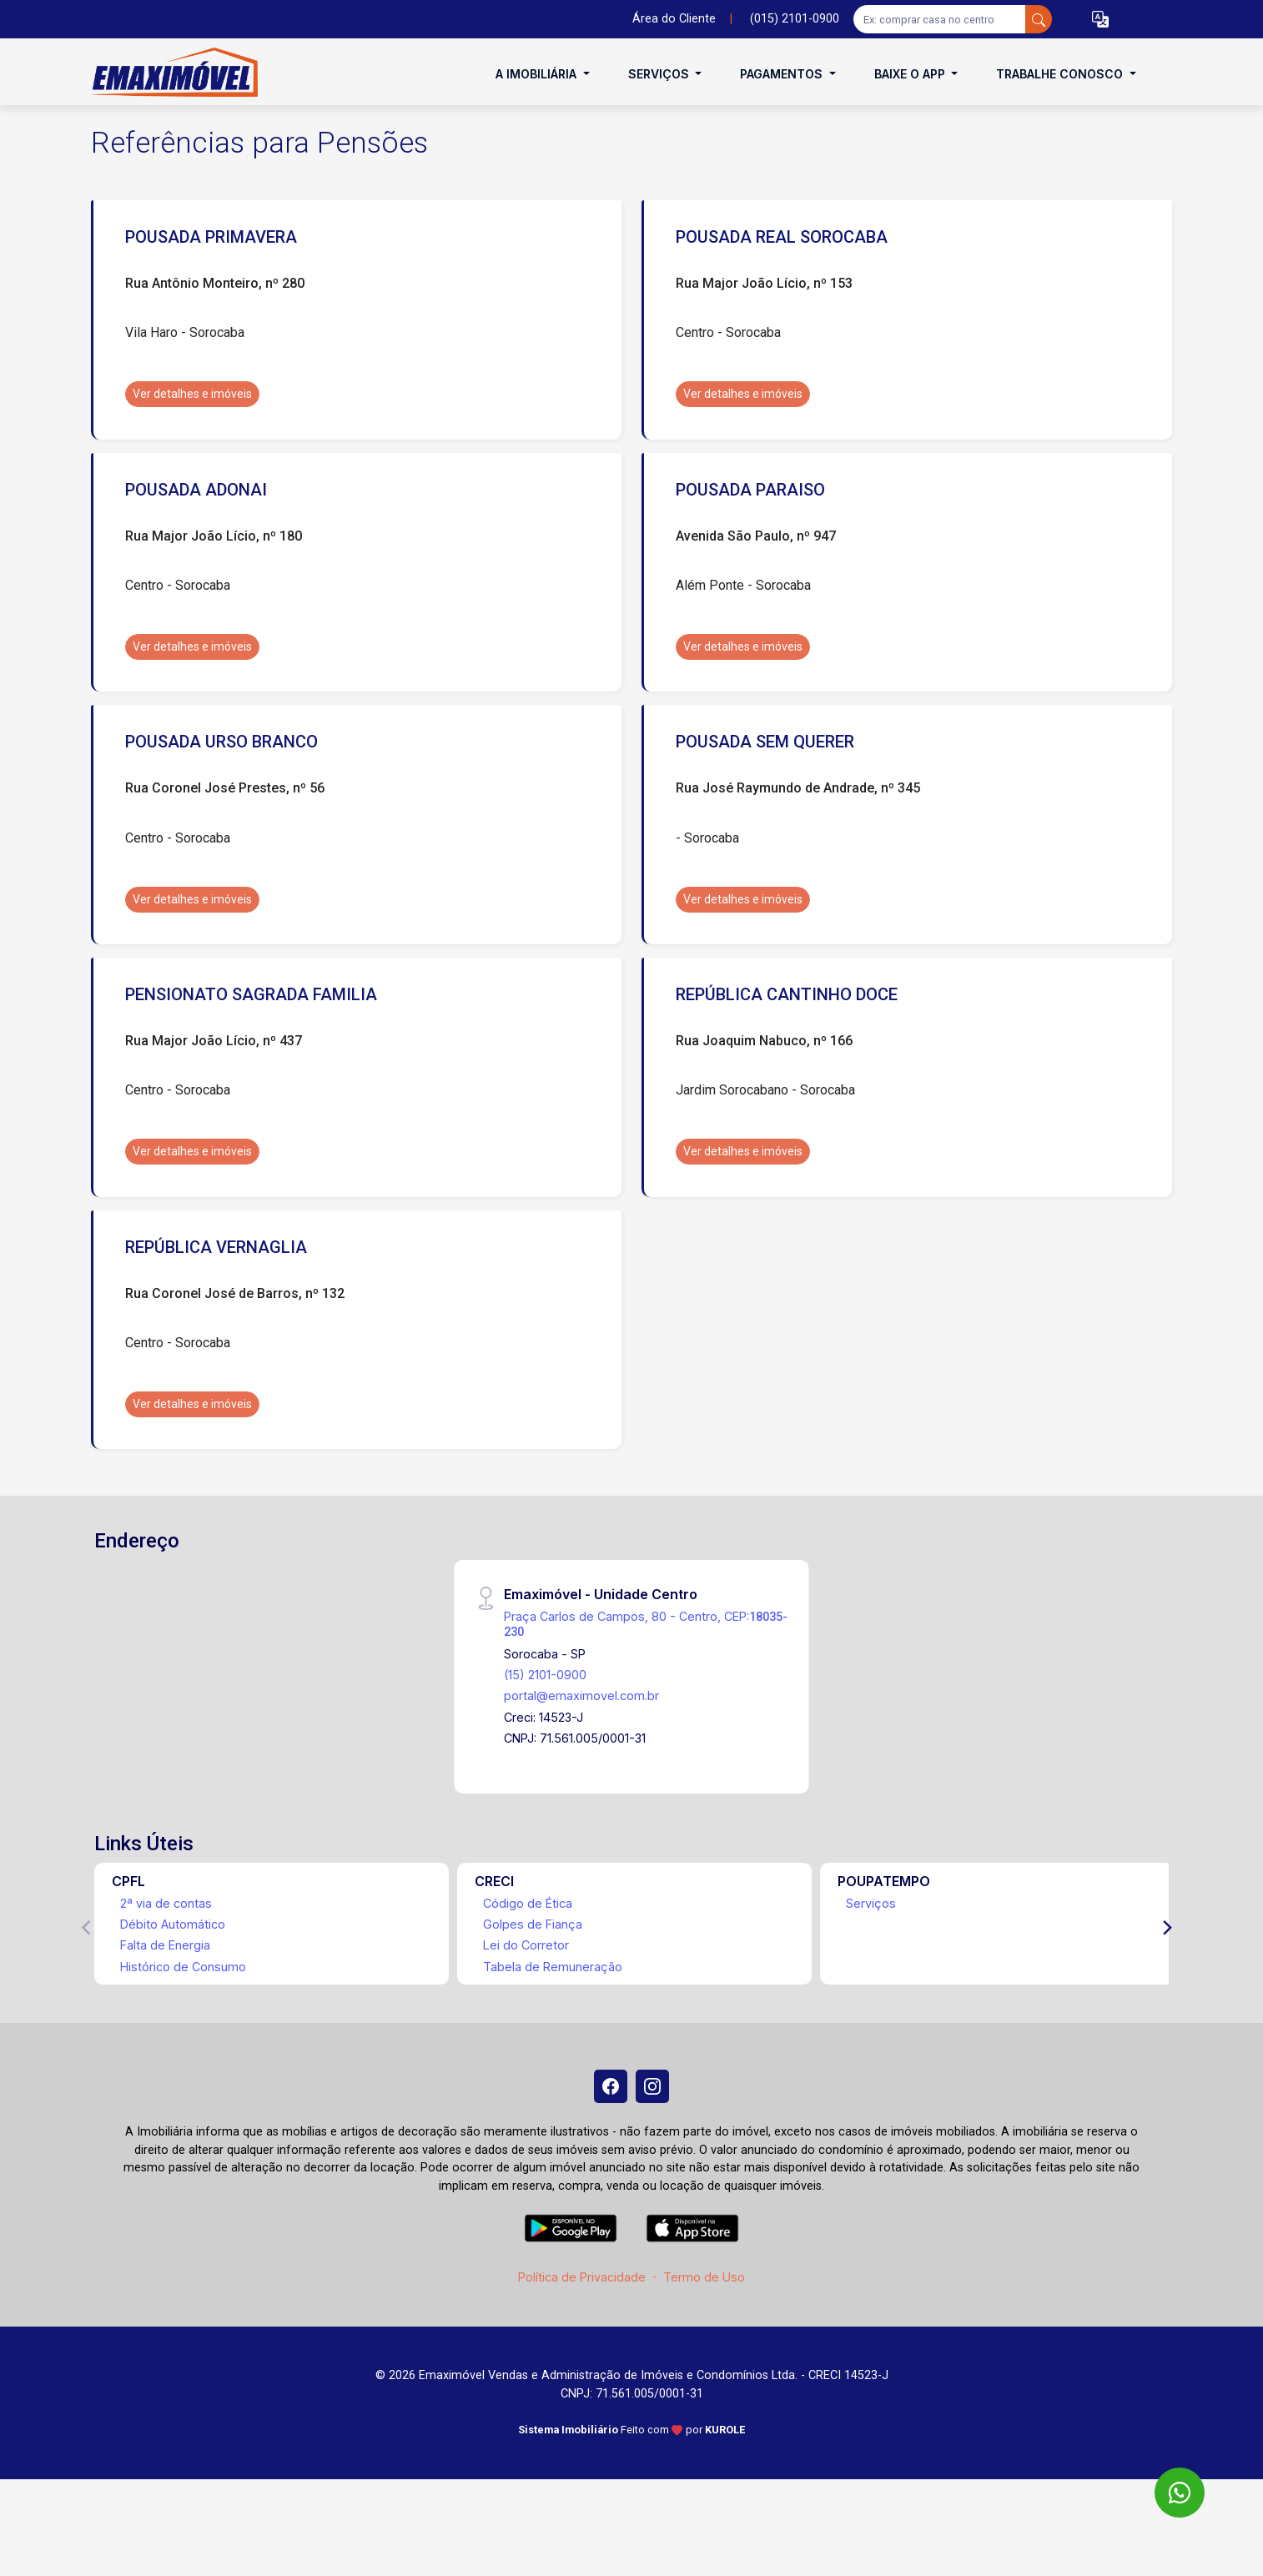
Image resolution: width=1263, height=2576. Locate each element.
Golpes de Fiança (532, 1924)
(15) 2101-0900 (545, 1675)
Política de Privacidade (582, 2277)
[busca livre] (1038, 19)
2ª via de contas (166, 1903)
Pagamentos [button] (783, 74)
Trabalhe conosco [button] (1061, 74)
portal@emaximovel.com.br (581, 1695)
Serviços (871, 1903)
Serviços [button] (660, 74)
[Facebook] (610, 2086)
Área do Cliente (674, 19)
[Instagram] (652, 2086)
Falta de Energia (165, 1945)
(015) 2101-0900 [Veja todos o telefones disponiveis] (794, 19)
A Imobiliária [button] (538, 74)
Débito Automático (172, 1924)
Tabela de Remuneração (552, 1967)
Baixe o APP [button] (911, 74)
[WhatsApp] (1179, 2492)
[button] (1100, 20)
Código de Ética (527, 1903)
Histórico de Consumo (183, 1967)
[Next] (1166, 1927)
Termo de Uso (704, 2277)
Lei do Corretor (526, 1945)
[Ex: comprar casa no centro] (939, 19)
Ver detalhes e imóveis (192, 393)
